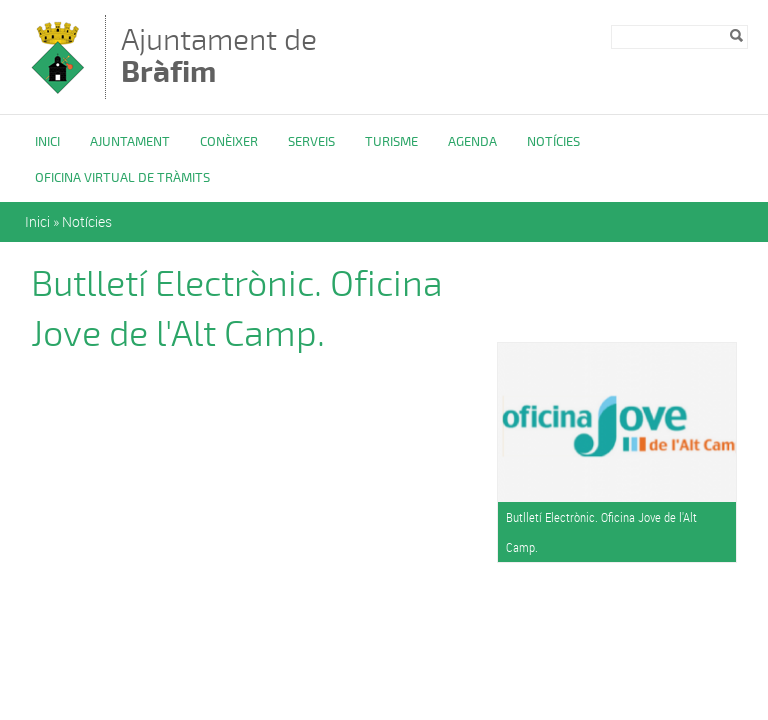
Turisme (391, 142)
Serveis (311, 142)
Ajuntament (130, 142)
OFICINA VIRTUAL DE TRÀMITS (122, 178)
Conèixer (229, 142)
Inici (47, 142)
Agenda (472, 142)
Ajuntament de (219, 55)
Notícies (553, 142)
